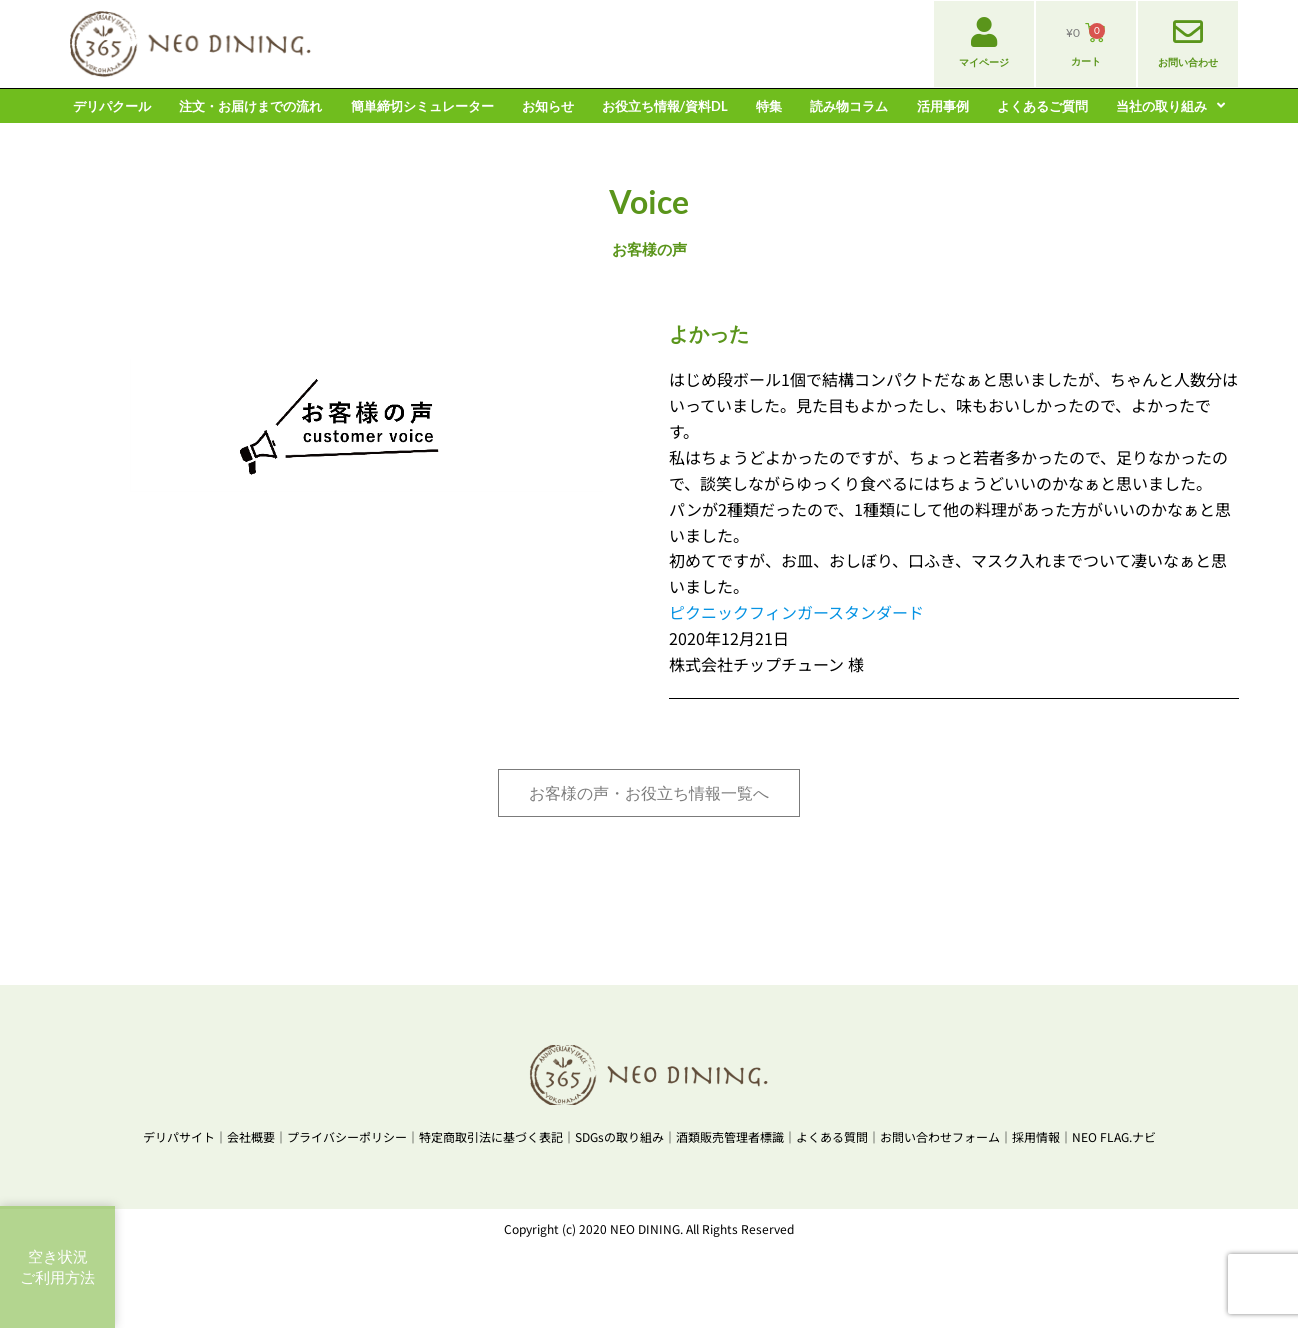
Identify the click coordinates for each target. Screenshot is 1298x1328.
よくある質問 (832, 1136)
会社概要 (251, 1136)
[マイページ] (984, 32)
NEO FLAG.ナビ (1114, 1136)
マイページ (984, 62)
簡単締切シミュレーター (422, 106)
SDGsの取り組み (619, 1136)
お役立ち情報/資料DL (665, 106)
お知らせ (548, 106)
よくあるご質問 (1042, 106)
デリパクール (112, 106)
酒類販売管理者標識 (730, 1136)
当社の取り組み (1170, 106)
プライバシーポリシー (347, 1136)
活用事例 (943, 106)
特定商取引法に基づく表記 (491, 1136)
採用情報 (1036, 1136)
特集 (769, 106)
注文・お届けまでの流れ (250, 106)
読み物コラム (849, 106)
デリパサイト (179, 1136)
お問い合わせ (1188, 62)
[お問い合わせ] (1188, 32)
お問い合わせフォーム (940, 1136)
